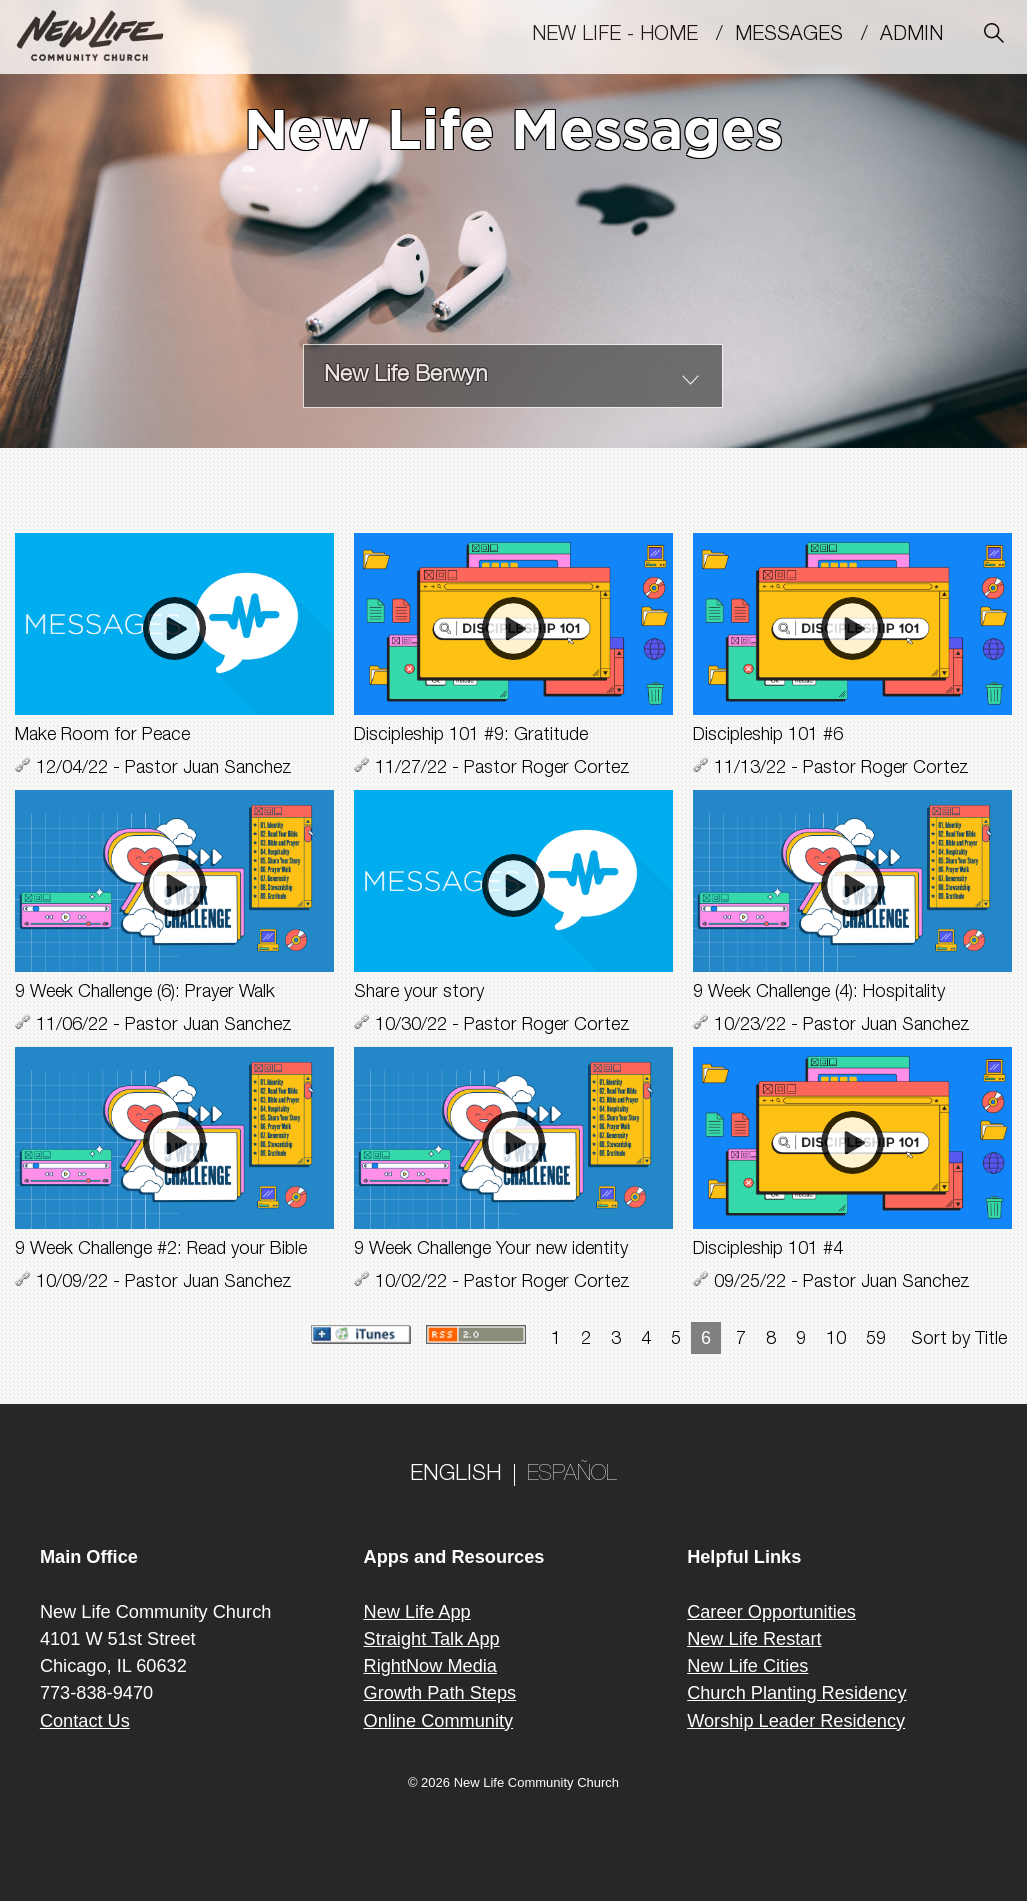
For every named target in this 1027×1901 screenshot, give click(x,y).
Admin (920, 36)
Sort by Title (959, 1340)
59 (876, 1340)
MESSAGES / (807, 36)
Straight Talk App (432, 1639)
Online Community (439, 1721)
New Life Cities (747, 1666)
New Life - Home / (633, 36)
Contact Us (85, 1721)
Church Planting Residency (796, 1693)
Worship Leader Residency (796, 1721)
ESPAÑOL (572, 1475)
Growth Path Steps (440, 1693)
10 (836, 1340)
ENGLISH (456, 1475)
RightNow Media (430, 1666)
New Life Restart (754, 1639)
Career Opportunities (771, 1612)
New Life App (417, 1612)
